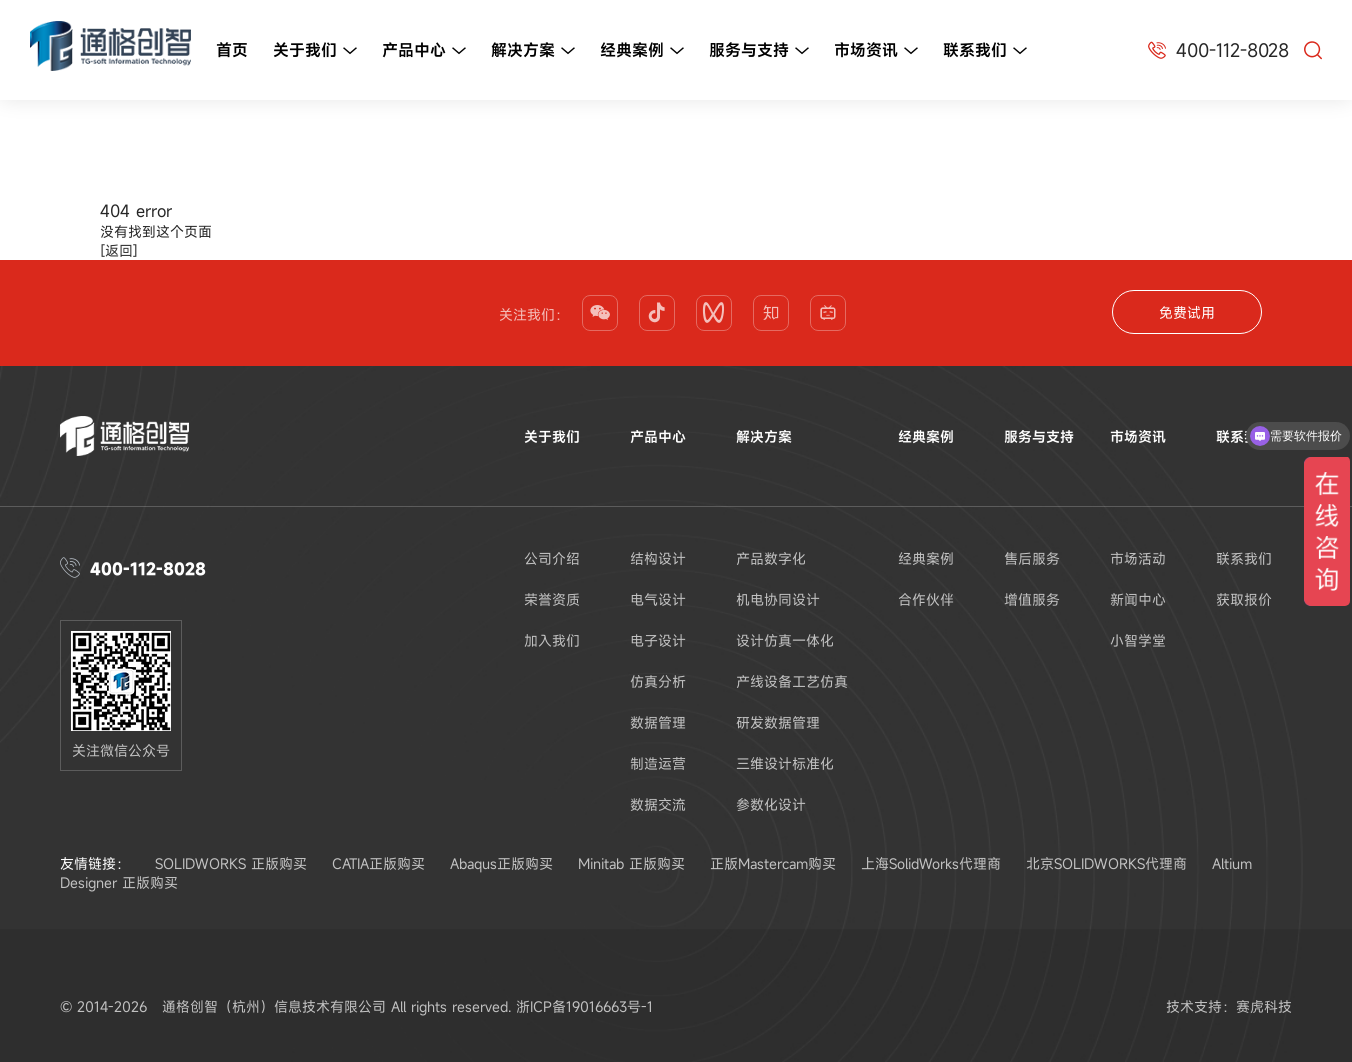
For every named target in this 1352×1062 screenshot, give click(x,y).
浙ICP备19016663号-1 (584, 1006)
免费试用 (1187, 312)
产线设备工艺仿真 (792, 681)
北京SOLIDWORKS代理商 (1106, 863)
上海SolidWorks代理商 (931, 863)
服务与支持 (759, 51)
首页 (232, 50)
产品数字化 (771, 558)
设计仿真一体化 (785, 640)
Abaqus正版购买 (501, 863)
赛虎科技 (1264, 1006)
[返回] (119, 250)
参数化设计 (771, 804)
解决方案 (533, 51)
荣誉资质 (552, 599)
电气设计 (658, 599)
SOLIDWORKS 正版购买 (231, 863)
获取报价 (1244, 599)
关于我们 (315, 51)
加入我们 (552, 640)
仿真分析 (658, 681)
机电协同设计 (778, 599)
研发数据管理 (778, 722)
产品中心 (424, 51)
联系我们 (985, 51)
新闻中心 (1138, 599)
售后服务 (1032, 558)
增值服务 (1032, 599)
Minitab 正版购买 (631, 863)
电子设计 (658, 640)
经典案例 (642, 51)
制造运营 (658, 763)
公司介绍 (552, 558)
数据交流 (658, 804)
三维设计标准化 (785, 763)
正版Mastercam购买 (773, 863)
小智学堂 (1138, 640)
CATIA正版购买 (378, 863)
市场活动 (1138, 558)
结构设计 (658, 558)
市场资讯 (876, 51)
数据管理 (658, 722)
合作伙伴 (926, 599)
